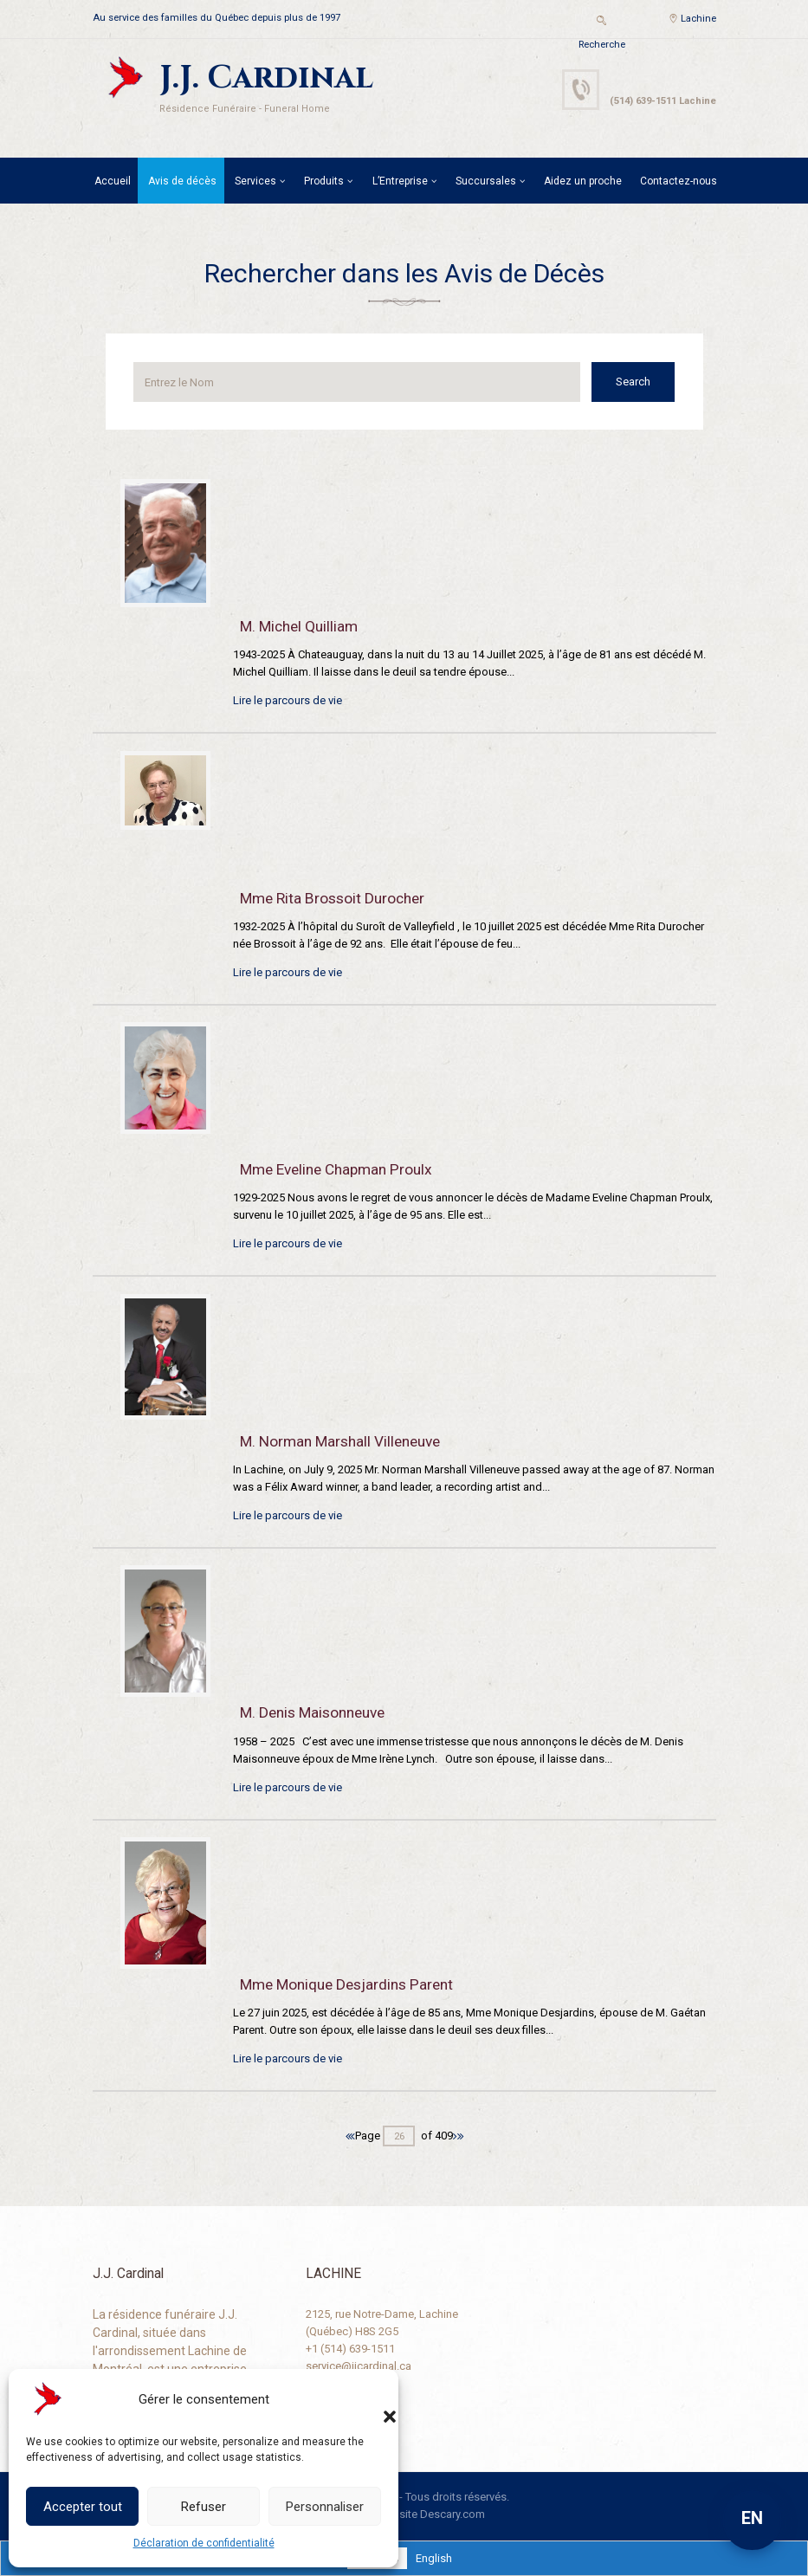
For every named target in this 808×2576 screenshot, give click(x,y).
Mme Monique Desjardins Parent (346, 1984)
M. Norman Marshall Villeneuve (340, 1441)
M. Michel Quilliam (299, 626)
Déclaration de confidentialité (204, 2543)
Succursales (486, 181)
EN (752, 2518)
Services (255, 181)
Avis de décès (182, 181)
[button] (372, 2399)
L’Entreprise (400, 181)
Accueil (112, 181)
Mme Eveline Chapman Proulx (336, 1169)
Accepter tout (82, 2507)
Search (634, 381)
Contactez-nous (678, 181)
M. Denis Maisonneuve (312, 1712)
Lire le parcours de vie (287, 700)
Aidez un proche (583, 181)
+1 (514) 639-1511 (350, 2348)
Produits (324, 181)
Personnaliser (325, 2507)
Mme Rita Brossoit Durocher (332, 898)
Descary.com (452, 2514)
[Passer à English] (434, 2558)
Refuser (203, 2507)
